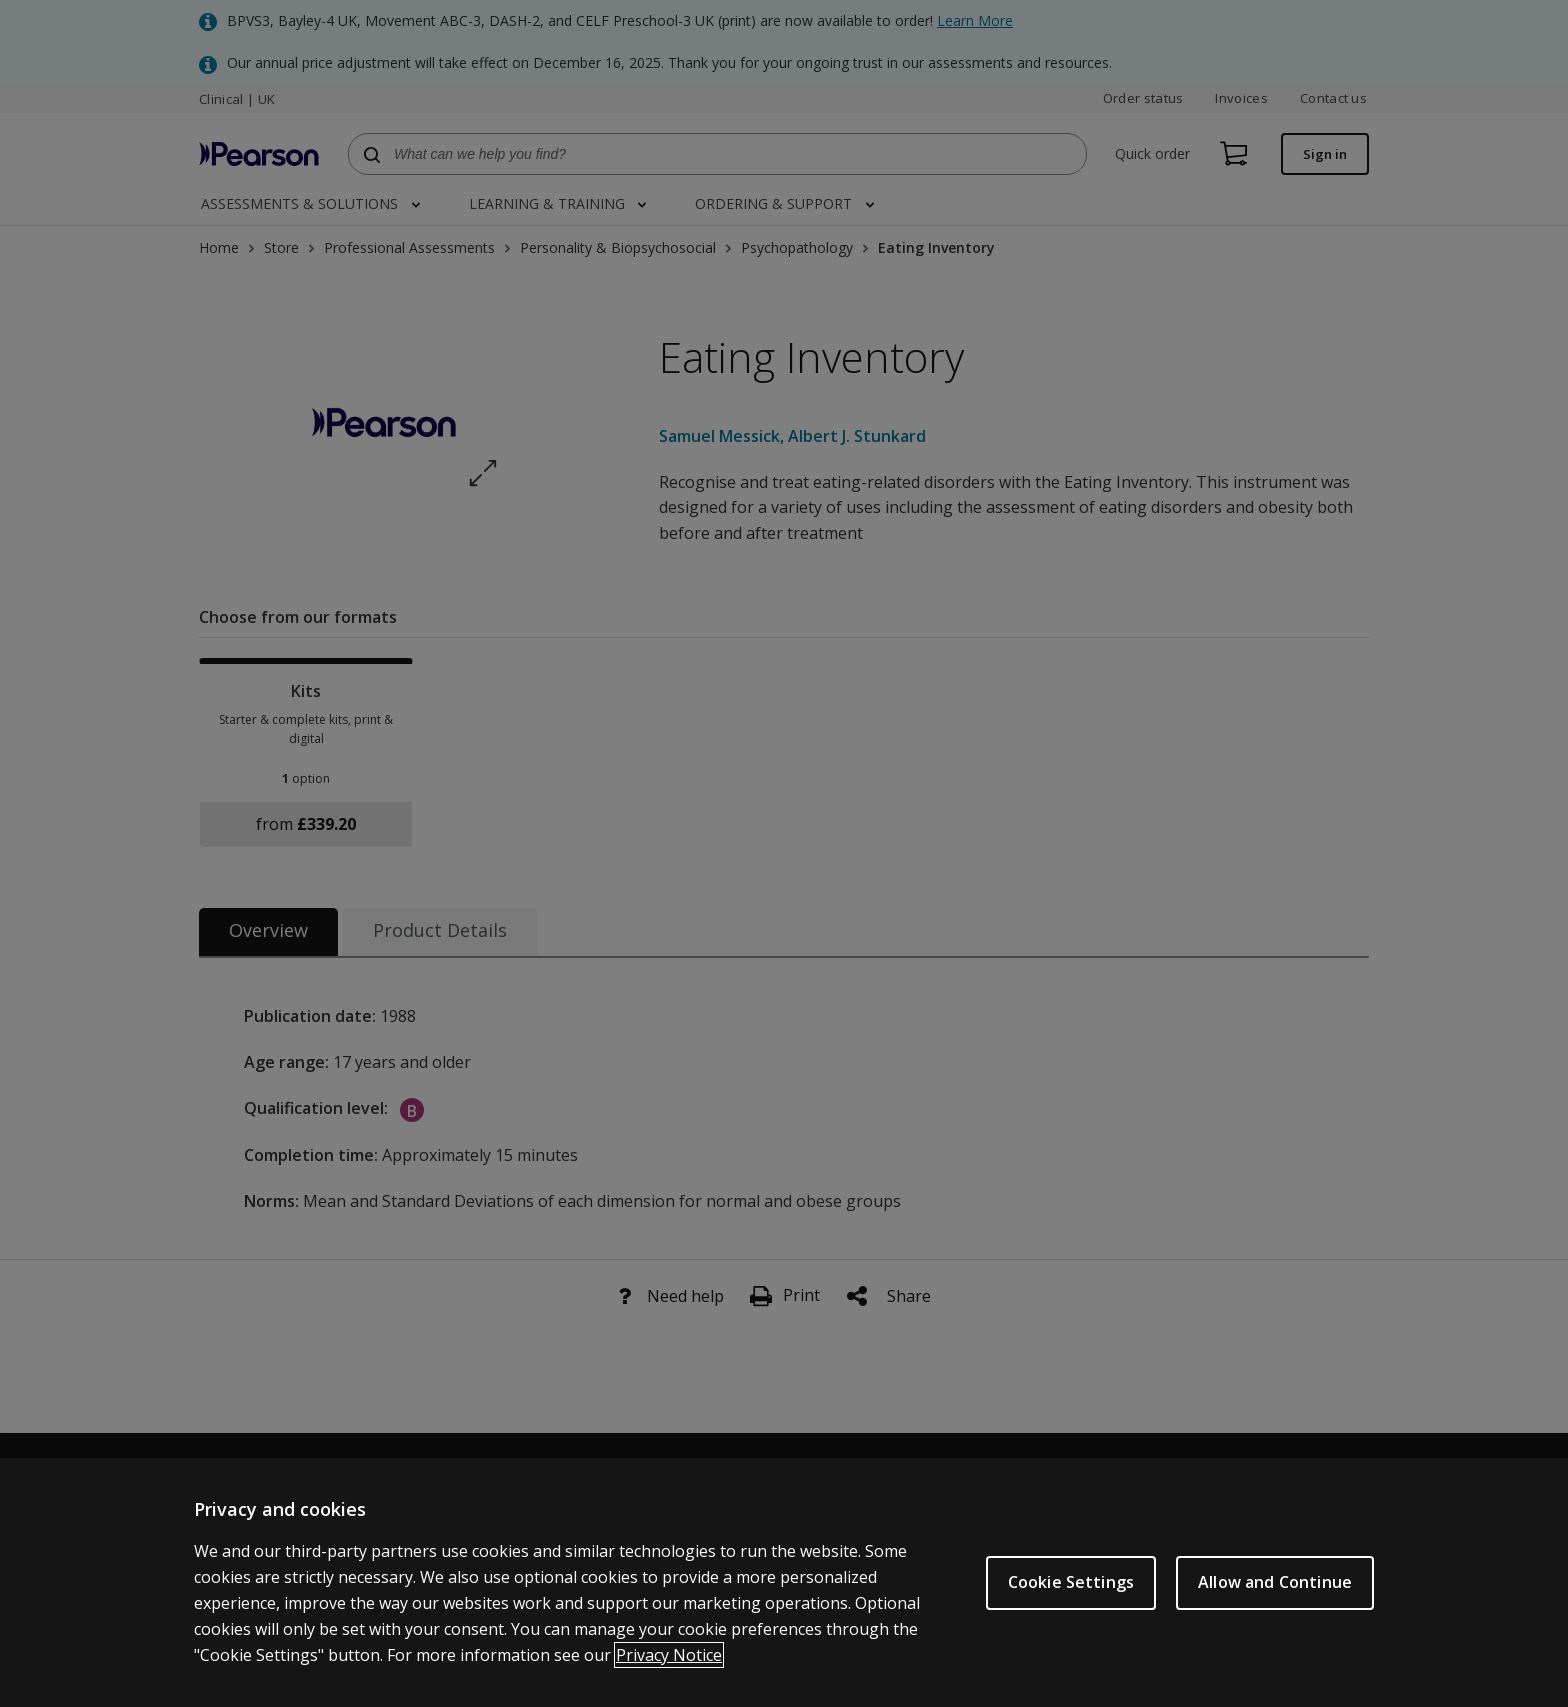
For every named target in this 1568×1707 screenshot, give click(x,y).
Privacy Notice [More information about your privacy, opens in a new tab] (669, 1675)
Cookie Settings (1071, 1603)
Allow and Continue (1275, 1603)
